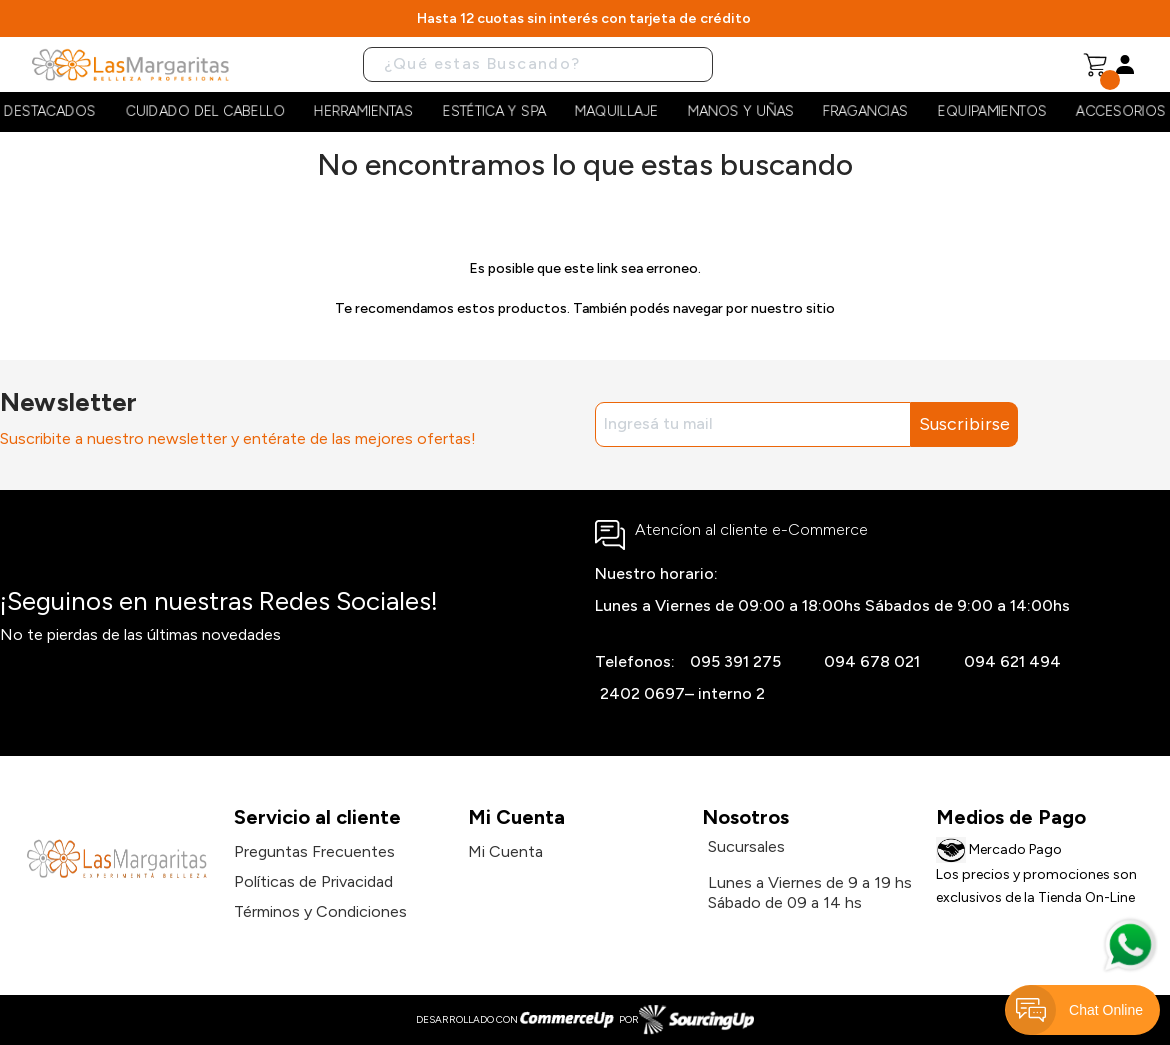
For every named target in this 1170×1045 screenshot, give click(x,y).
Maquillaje (616, 111)
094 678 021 (872, 661)
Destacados (50, 111)
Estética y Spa (494, 111)
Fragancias (865, 111)
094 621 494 (1012, 661)
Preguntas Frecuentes (314, 851)
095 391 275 (735, 661)
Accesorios (1121, 111)
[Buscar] (538, 64)
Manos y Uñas (741, 111)
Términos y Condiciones (320, 911)
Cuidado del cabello (205, 111)
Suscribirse (964, 424)
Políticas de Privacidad (313, 881)
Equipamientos (992, 111)
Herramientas (363, 111)
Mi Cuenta (505, 851)
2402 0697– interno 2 (682, 693)
